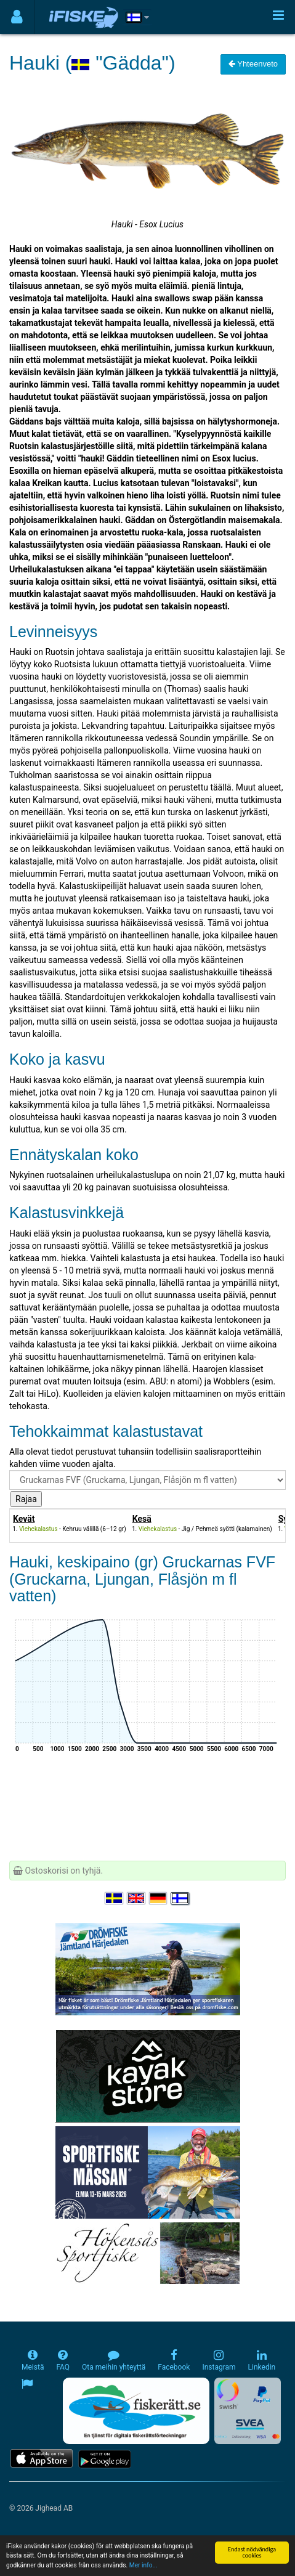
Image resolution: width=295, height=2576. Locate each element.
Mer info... (143, 2565)
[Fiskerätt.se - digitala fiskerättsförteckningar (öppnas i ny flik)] (136, 2411)
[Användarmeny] (17, 17)
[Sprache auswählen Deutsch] (159, 1898)
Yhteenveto (253, 63)
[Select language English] (137, 1898)
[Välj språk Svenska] (114, 1898)
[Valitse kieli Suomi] (180, 1898)
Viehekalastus (38, 1529)
